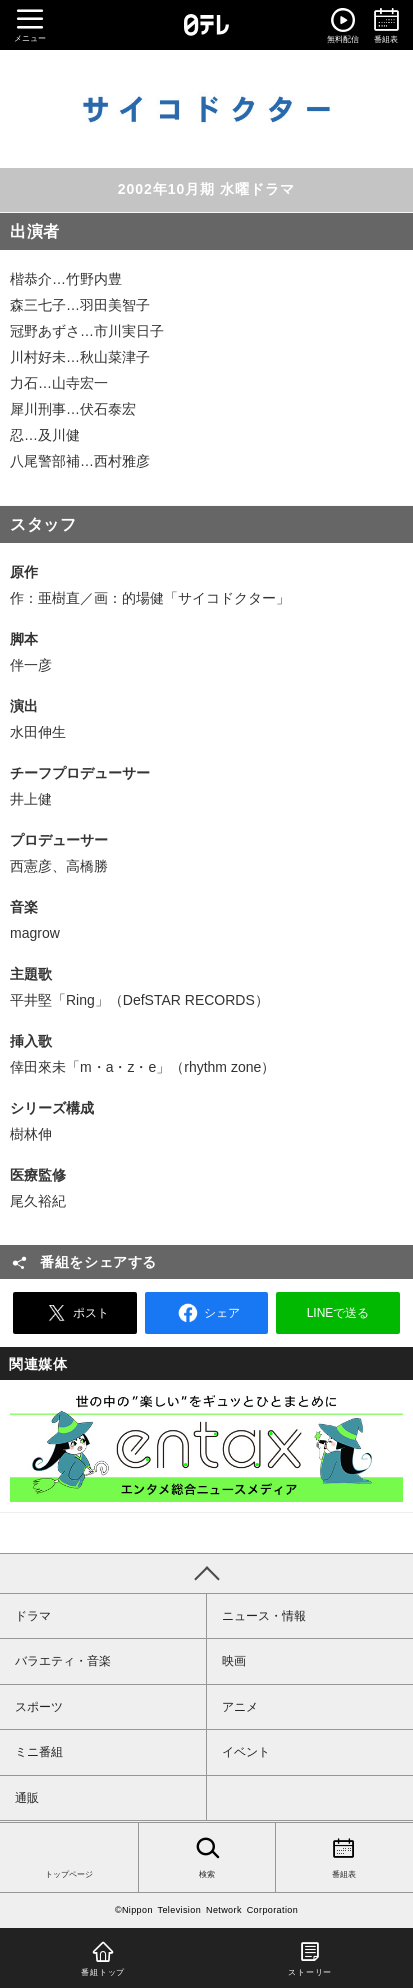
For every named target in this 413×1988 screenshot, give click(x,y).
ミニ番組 (39, 1752)
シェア (206, 1313)
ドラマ (33, 1616)
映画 (234, 1661)
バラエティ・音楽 (63, 1661)
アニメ (240, 1707)
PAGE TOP (206, 1573)
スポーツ (39, 1707)
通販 (27, 1798)
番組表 (344, 1856)
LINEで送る (338, 1313)
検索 (207, 1856)
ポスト (75, 1313)
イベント (246, 1752)
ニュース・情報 (264, 1616)
